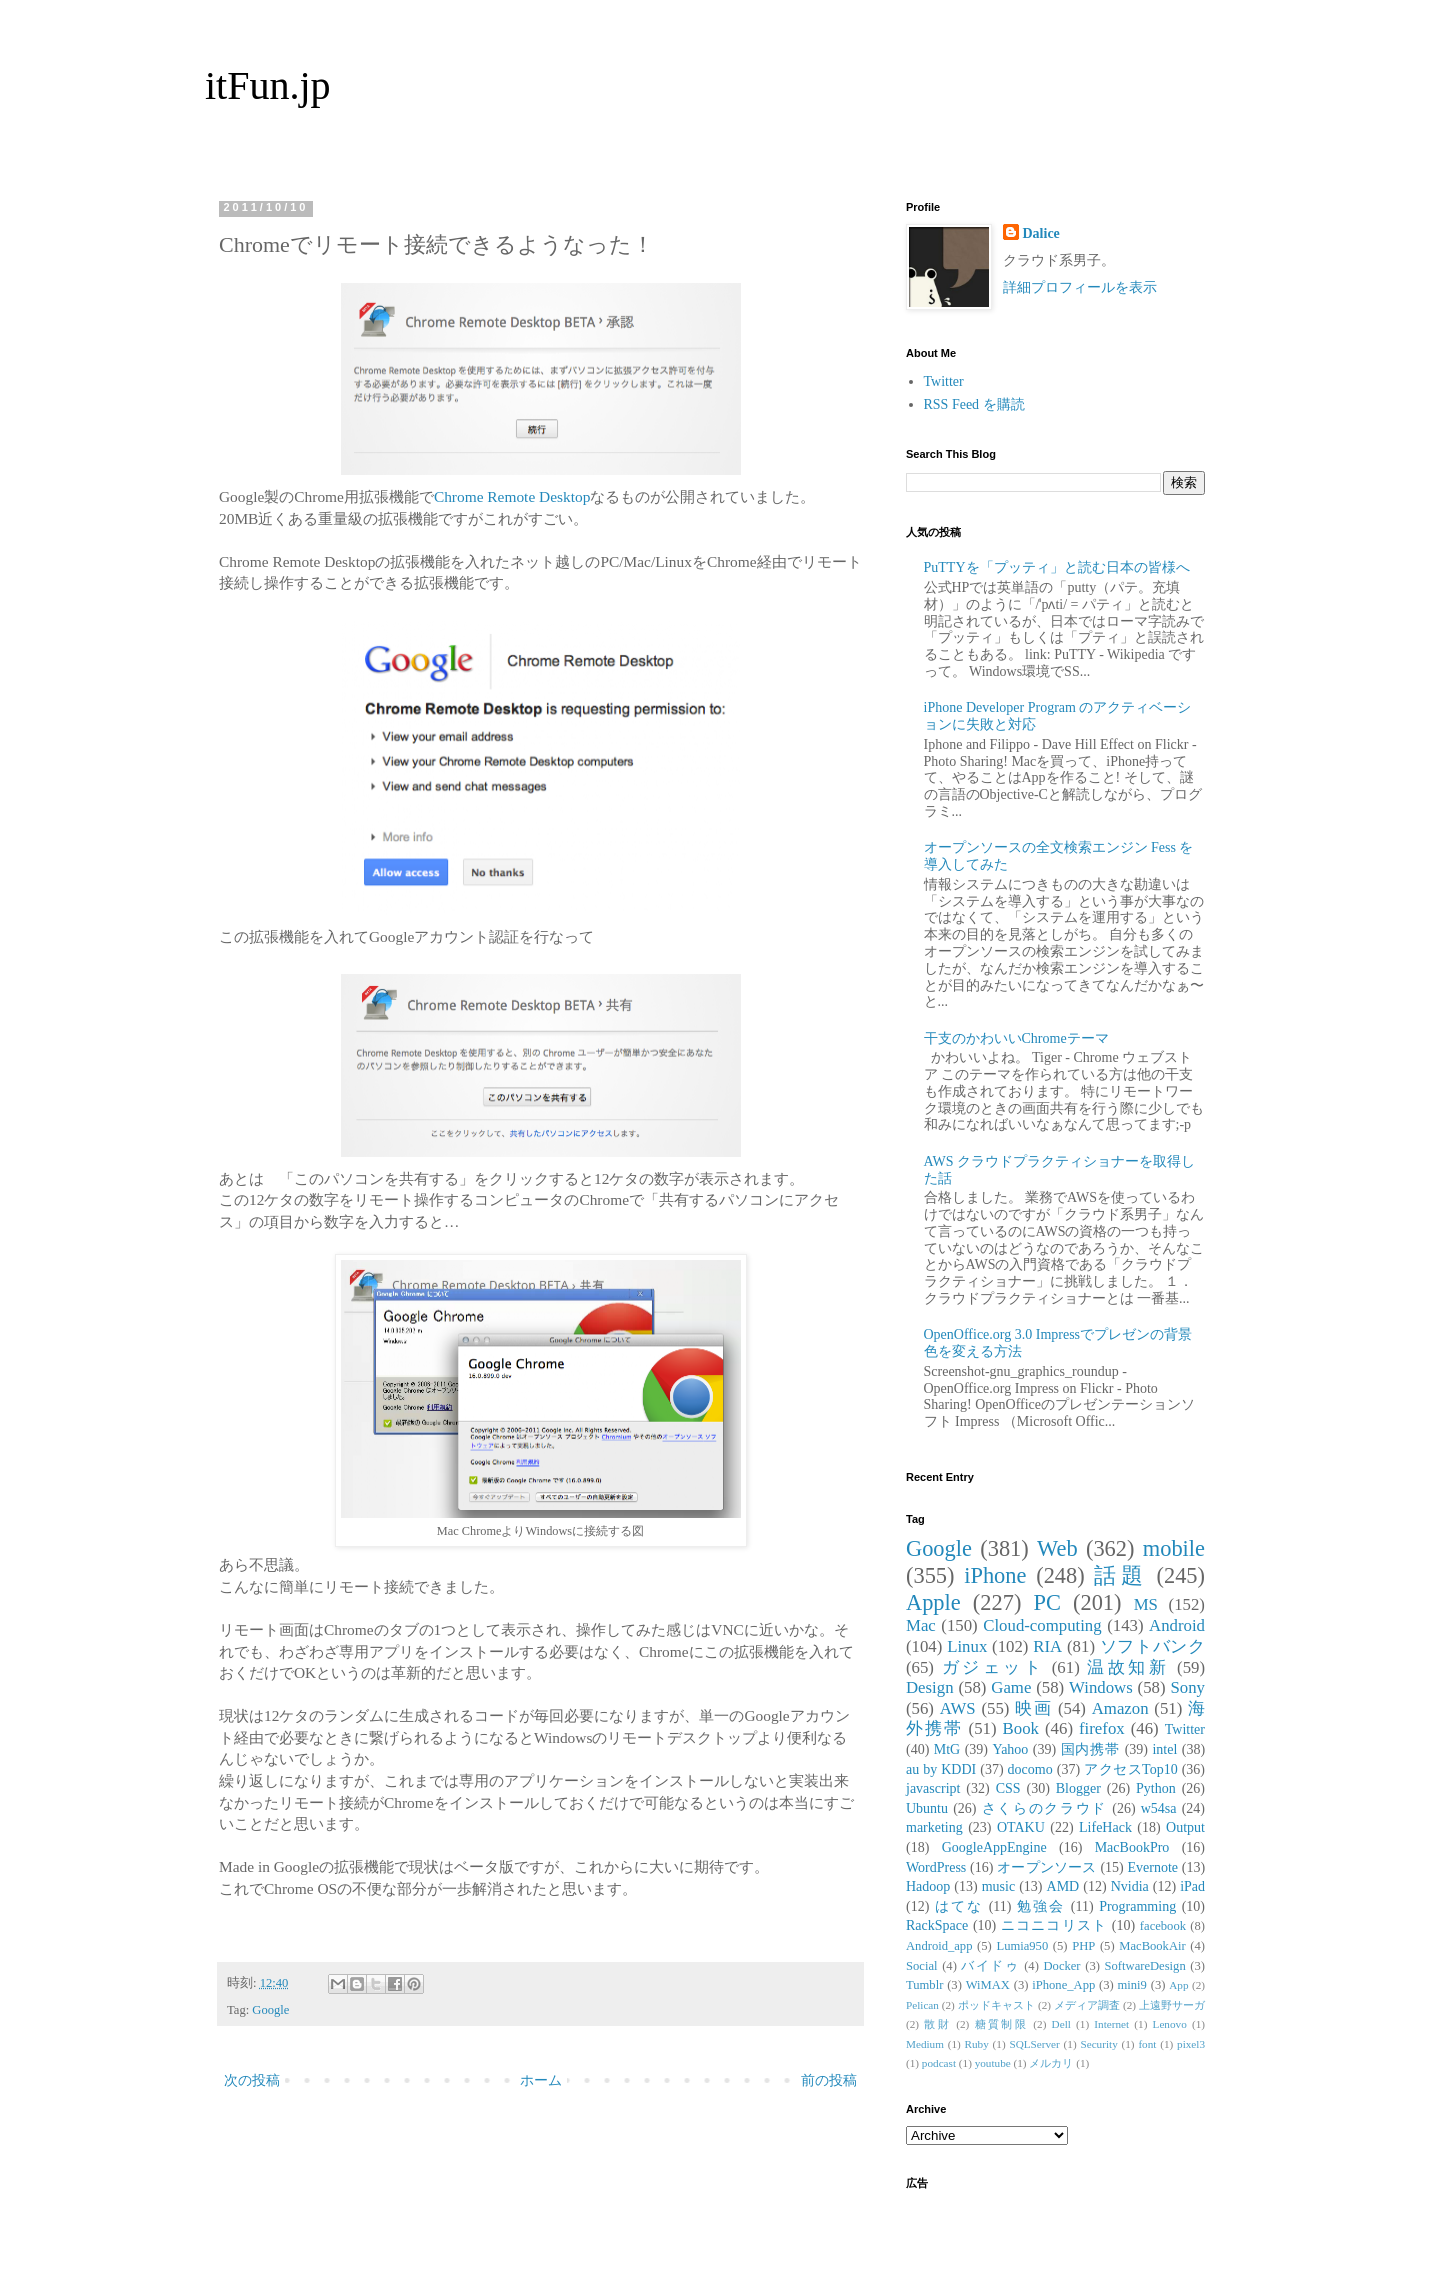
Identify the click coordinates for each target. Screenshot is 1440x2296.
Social (921, 1966)
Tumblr (924, 1985)
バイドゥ (990, 1966)
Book (1021, 1728)
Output (1185, 1827)
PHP (1083, 1946)
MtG (947, 1749)
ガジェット (993, 1667)
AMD (1063, 1886)
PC (1046, 1602)
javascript (933, 1788)
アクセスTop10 (1131, 1769)
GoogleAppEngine (994, 1847)
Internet (1111, 2024)
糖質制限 (1002, 2024)
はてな (959, 1906)
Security (1098, 2044)
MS (1146, 1604)
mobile (1174, 1548)
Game (1011, 1687)
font (1147, 2044)
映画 (1033, 1708)
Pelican (922, 2005)
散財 (937, 2024)
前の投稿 (829, 2080)
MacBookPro (1132, 1847)
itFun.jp (268, 85)
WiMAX (988, 1985)
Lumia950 (1022, 1946)
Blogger (1078, 1788)
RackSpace (937, 1925)
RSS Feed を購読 (974, 404)
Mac (921, 1625)
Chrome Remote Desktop (512, 496)
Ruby (977, 2044)
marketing (934, 1827)
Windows (1101, 1687)
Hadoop (928, 1886)
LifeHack (1105, 1827)
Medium (925, 2044)
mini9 (1132, 1985)
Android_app (939, 1946)
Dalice (1041, 233)
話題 (1120, 1575)
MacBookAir (1152, 1946)
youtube (993, 2063)
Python (1156, 1788)
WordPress (936, 1867)
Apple (933, 1602)
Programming (1137, 1906)
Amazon (1120, 1708)
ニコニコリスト (1054, 1925)
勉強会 (1041, 1906)
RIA (1047, 1646)
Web (1057, 1548)
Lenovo (1170, 2024)
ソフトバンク (1152, 1646)
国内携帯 (1091, 1749)
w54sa (1159, 1808)
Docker (1061, 1966)
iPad (1192, 1886)
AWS (958, 1708)
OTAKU (1021, 1827)
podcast (939, 2063)
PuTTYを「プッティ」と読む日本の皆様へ (1057, 567)
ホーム (541, 2080)
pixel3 (1191, 2044)
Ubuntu (927, 1808)
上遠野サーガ (1172, 2005)
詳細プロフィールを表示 (1080, 287)
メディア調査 (1087, 2005)
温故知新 (1128, 1667)
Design (930, 1687)
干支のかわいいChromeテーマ (1016, 1038)
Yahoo (1010, 1749)
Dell (1061, 2024)
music (998, 1886)
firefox (1102, 1728)
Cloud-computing (1042, 1625)
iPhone (995, 1575)
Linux (967, 1646)
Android (1177, 1625)
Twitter (944, 381)
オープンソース (1047, 1867)
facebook (1163, 1926)
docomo (1030, 1769)
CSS (1008, 1788)
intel (1164, 1749)
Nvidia (1130, 1886)
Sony (1187, 1687)
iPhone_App (1063, 1985)
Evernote (1152, 1867)
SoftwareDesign (1145, 1966)
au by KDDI (941, 1769)
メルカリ (1051, 2063)
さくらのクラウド (1044, 1808)
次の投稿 (252, 2080)
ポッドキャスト (996, 2005)
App (1178, 1985)
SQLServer (1034, 2044)
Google (270, 2010)
